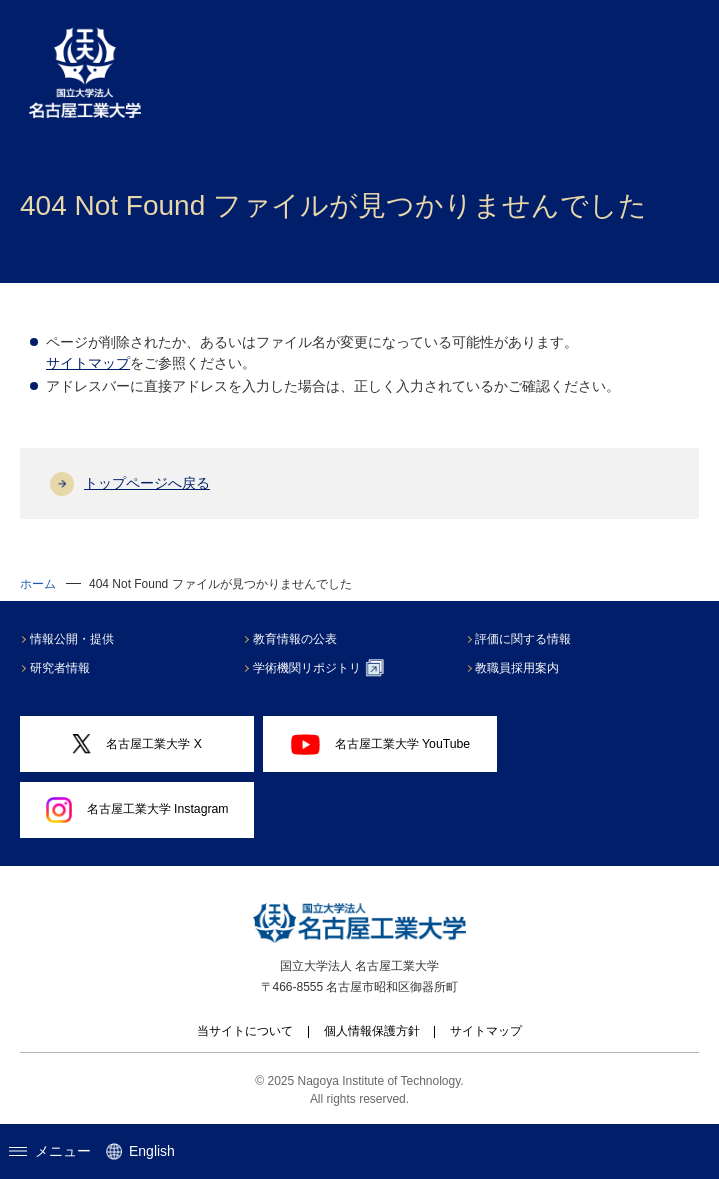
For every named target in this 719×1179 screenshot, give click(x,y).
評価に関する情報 (525, 639)
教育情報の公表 (296, 639)
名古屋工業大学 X (137, 743)
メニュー (49, 1151)
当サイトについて (245, 1031)
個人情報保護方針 (372, 1031)
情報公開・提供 (73, 639)
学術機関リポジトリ (319, 668)
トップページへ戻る (147, 483)
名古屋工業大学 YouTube (381, 744)
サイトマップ (88, 363)
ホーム (38, 584)
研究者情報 (61, 668)
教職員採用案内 (519, 668)
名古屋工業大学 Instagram (137, 810)
